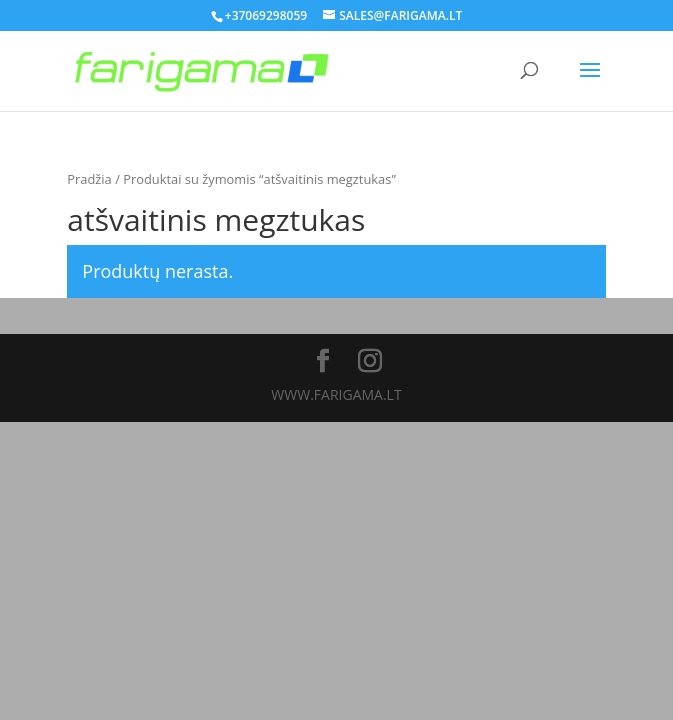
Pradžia (89, 179)
